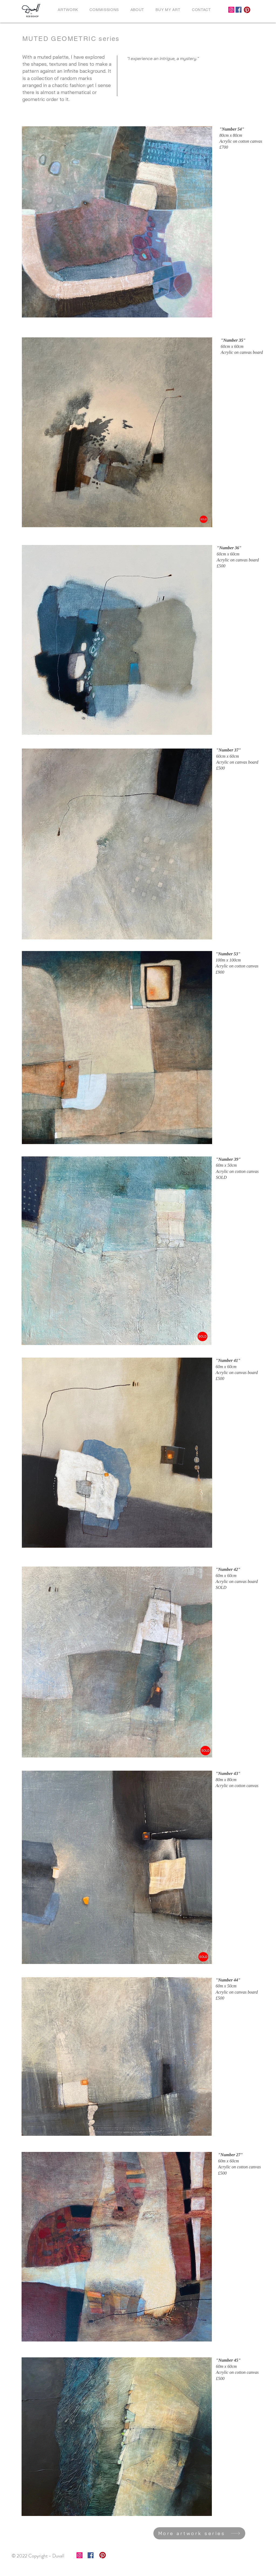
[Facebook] (239, 10)
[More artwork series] (199, 2533)
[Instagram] (231, 10)
